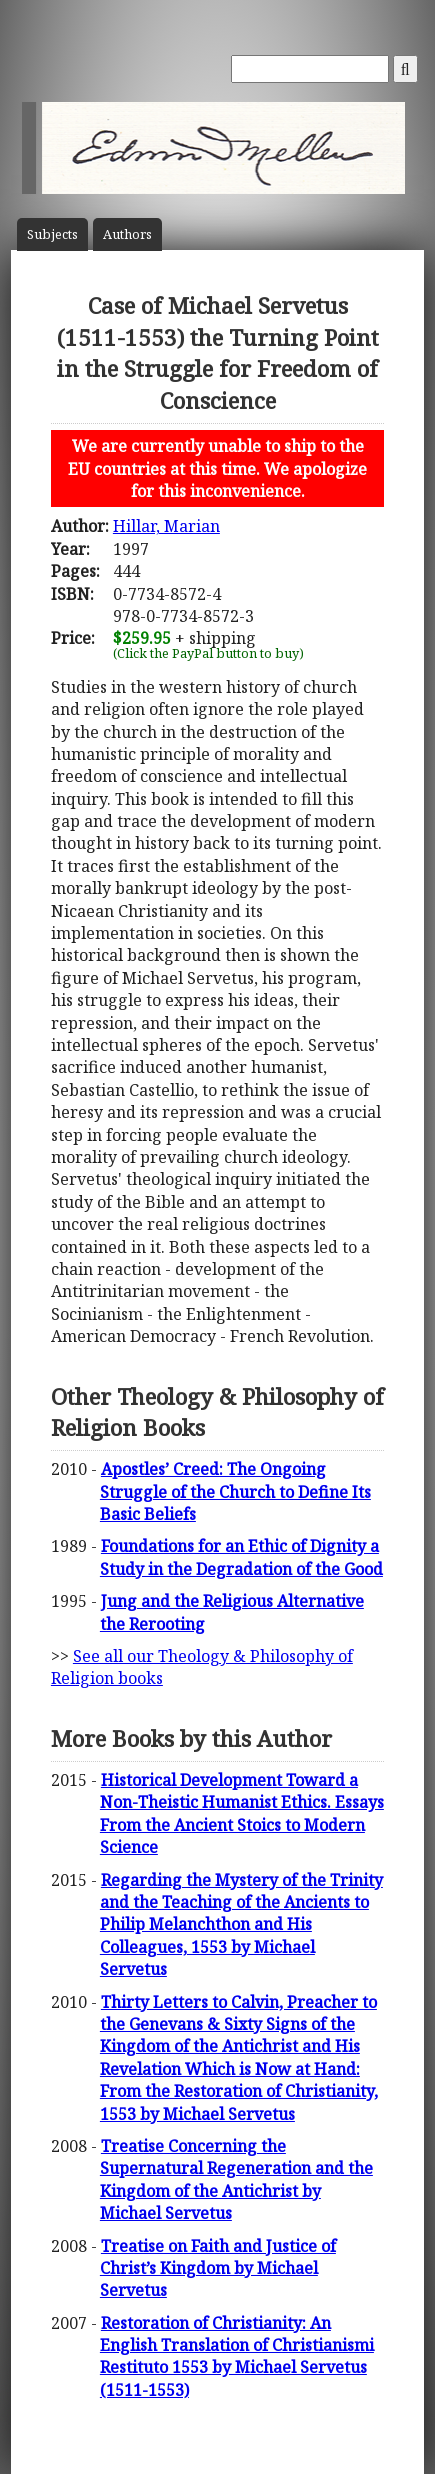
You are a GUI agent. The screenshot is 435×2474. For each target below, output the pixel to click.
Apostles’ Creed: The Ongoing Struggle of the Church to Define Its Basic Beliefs (235, 1491)
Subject (52, 234)
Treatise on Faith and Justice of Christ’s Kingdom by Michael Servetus (218, 2268)
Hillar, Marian (166, 526)
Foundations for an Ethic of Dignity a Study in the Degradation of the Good (241, 1557)
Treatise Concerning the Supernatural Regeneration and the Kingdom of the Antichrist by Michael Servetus (236, 2179)
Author (127, 234)
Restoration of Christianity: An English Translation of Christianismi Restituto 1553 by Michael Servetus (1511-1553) (237, 2356)
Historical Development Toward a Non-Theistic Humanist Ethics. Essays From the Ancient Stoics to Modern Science (242, 1813)
